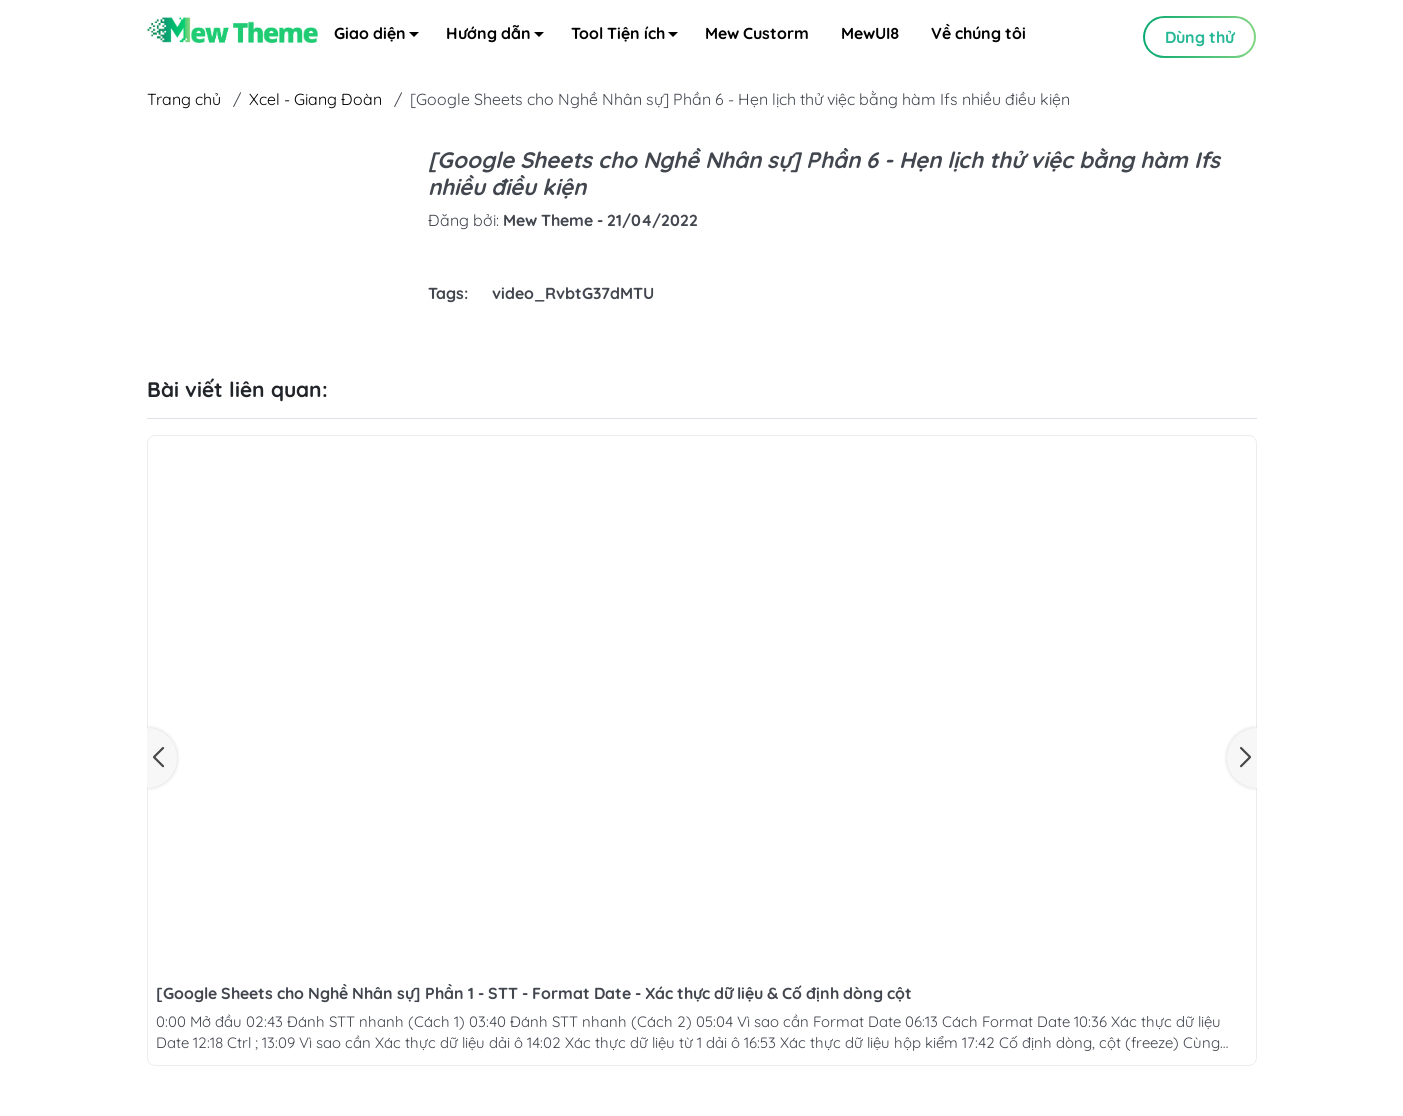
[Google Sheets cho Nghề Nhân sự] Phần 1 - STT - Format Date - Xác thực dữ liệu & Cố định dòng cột (534, 995)
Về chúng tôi (978, 36)
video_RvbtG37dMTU (573, 295)
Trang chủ (184, 100)
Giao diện (382, 39)
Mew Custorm (757, 36)
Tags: (448, 295)
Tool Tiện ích (630, 39)
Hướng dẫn (500, 39)
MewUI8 (870, 36)
